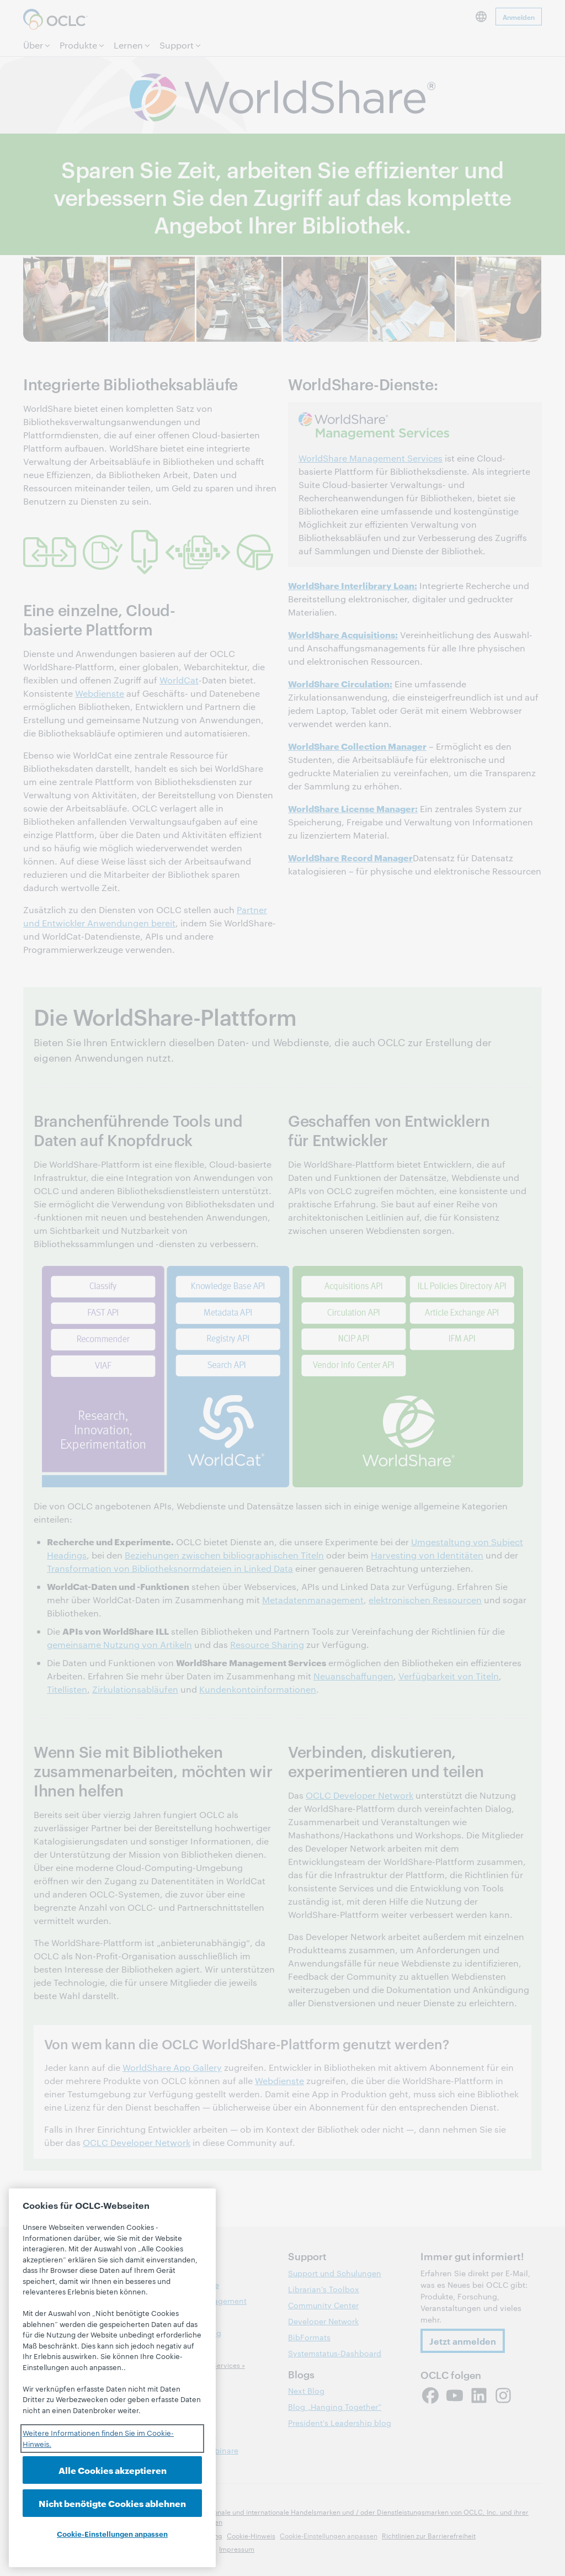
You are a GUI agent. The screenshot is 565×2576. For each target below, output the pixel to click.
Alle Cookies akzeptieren (112, 2469)
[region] (112, 2377)
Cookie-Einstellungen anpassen (112, 2533)
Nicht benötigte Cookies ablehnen (112, 2503)
